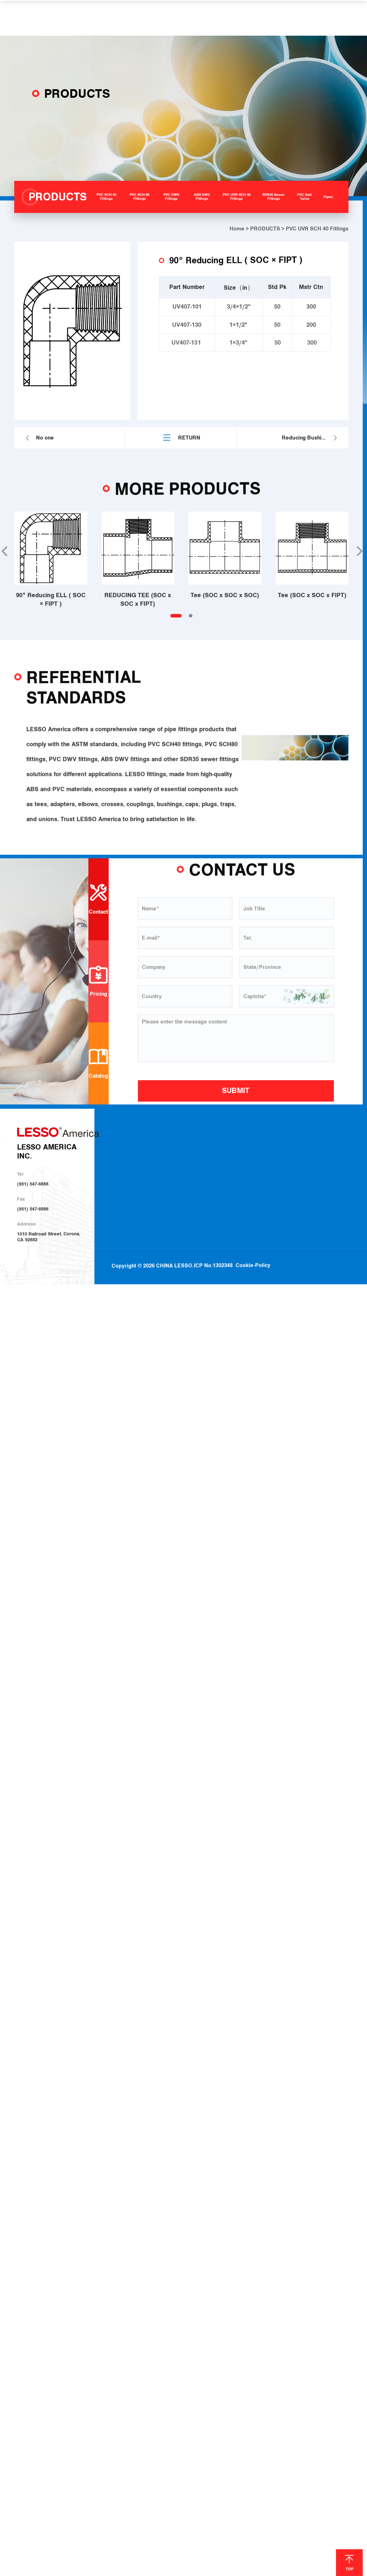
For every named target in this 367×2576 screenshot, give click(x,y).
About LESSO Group (143, 1162)
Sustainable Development (148, 1171)
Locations (307, 1162)
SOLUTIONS (170, 18)
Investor (131, 1180)
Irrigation (259, 1162)
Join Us (305, 1171)
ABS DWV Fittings (205, 1180)
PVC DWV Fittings (205, 1171)
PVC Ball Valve (202, 1208)
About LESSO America (145, 1152)
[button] (359, 551)
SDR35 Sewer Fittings (209, 1199)
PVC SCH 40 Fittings (207, 1152)
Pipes (192, 1217)
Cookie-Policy (253, 1243)
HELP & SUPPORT (223, 18)
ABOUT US (138, 1132)
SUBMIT (235, 1090)
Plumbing (259, 1152)
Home (236, 229)
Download (308, 1152)
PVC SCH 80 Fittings (207, 1162)
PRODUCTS (265, 229)
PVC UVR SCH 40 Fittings (212, 1190)
